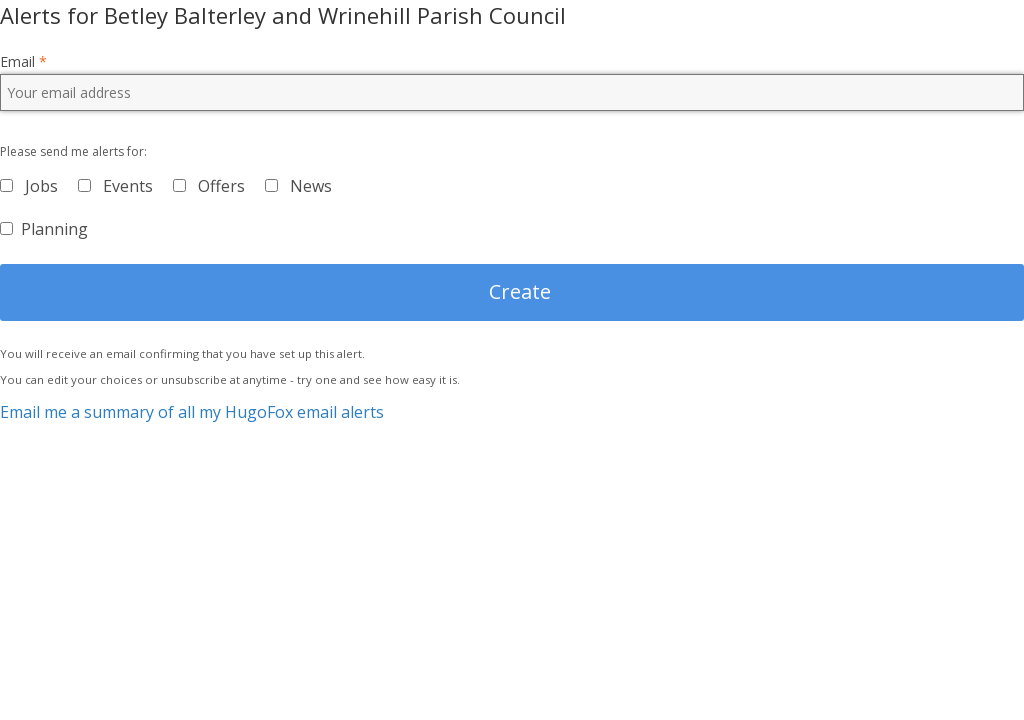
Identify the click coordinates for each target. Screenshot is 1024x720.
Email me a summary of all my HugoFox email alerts (192, 412)
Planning (54, 229)
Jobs (41, 186)
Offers (221, 186)
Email (23, 62)
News (311, 186)
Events (128, 186)
